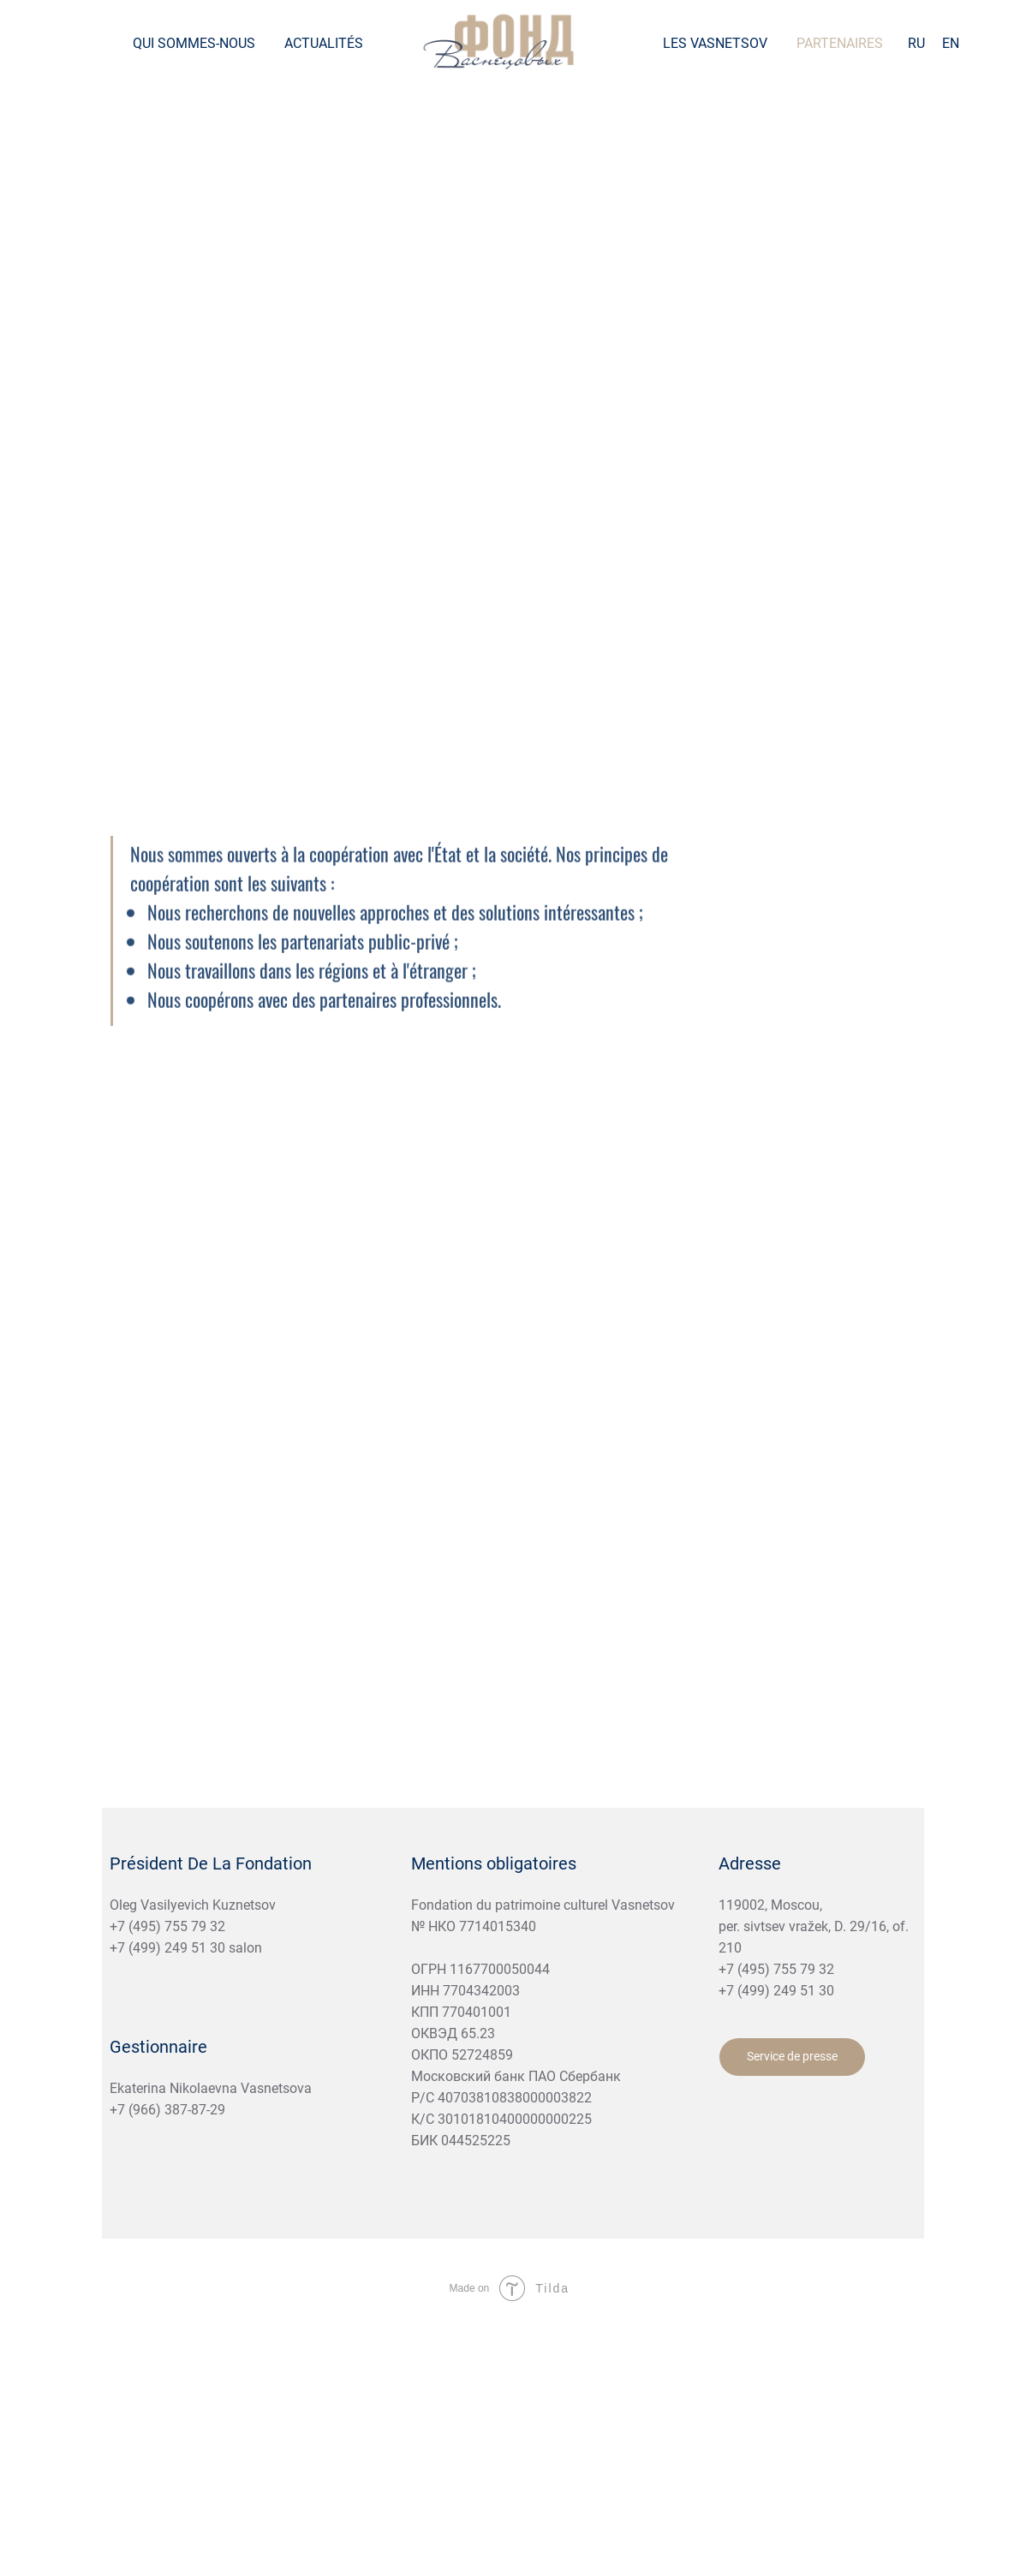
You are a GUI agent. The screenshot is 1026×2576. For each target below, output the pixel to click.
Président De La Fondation (211, 1863)
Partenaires (839, 43)
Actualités (323, 43)
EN (950, 43)
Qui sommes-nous (194, 43)
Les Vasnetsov (715, 43)
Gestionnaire (158, 2046)
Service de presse (792, 2056)
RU (916, 43)
